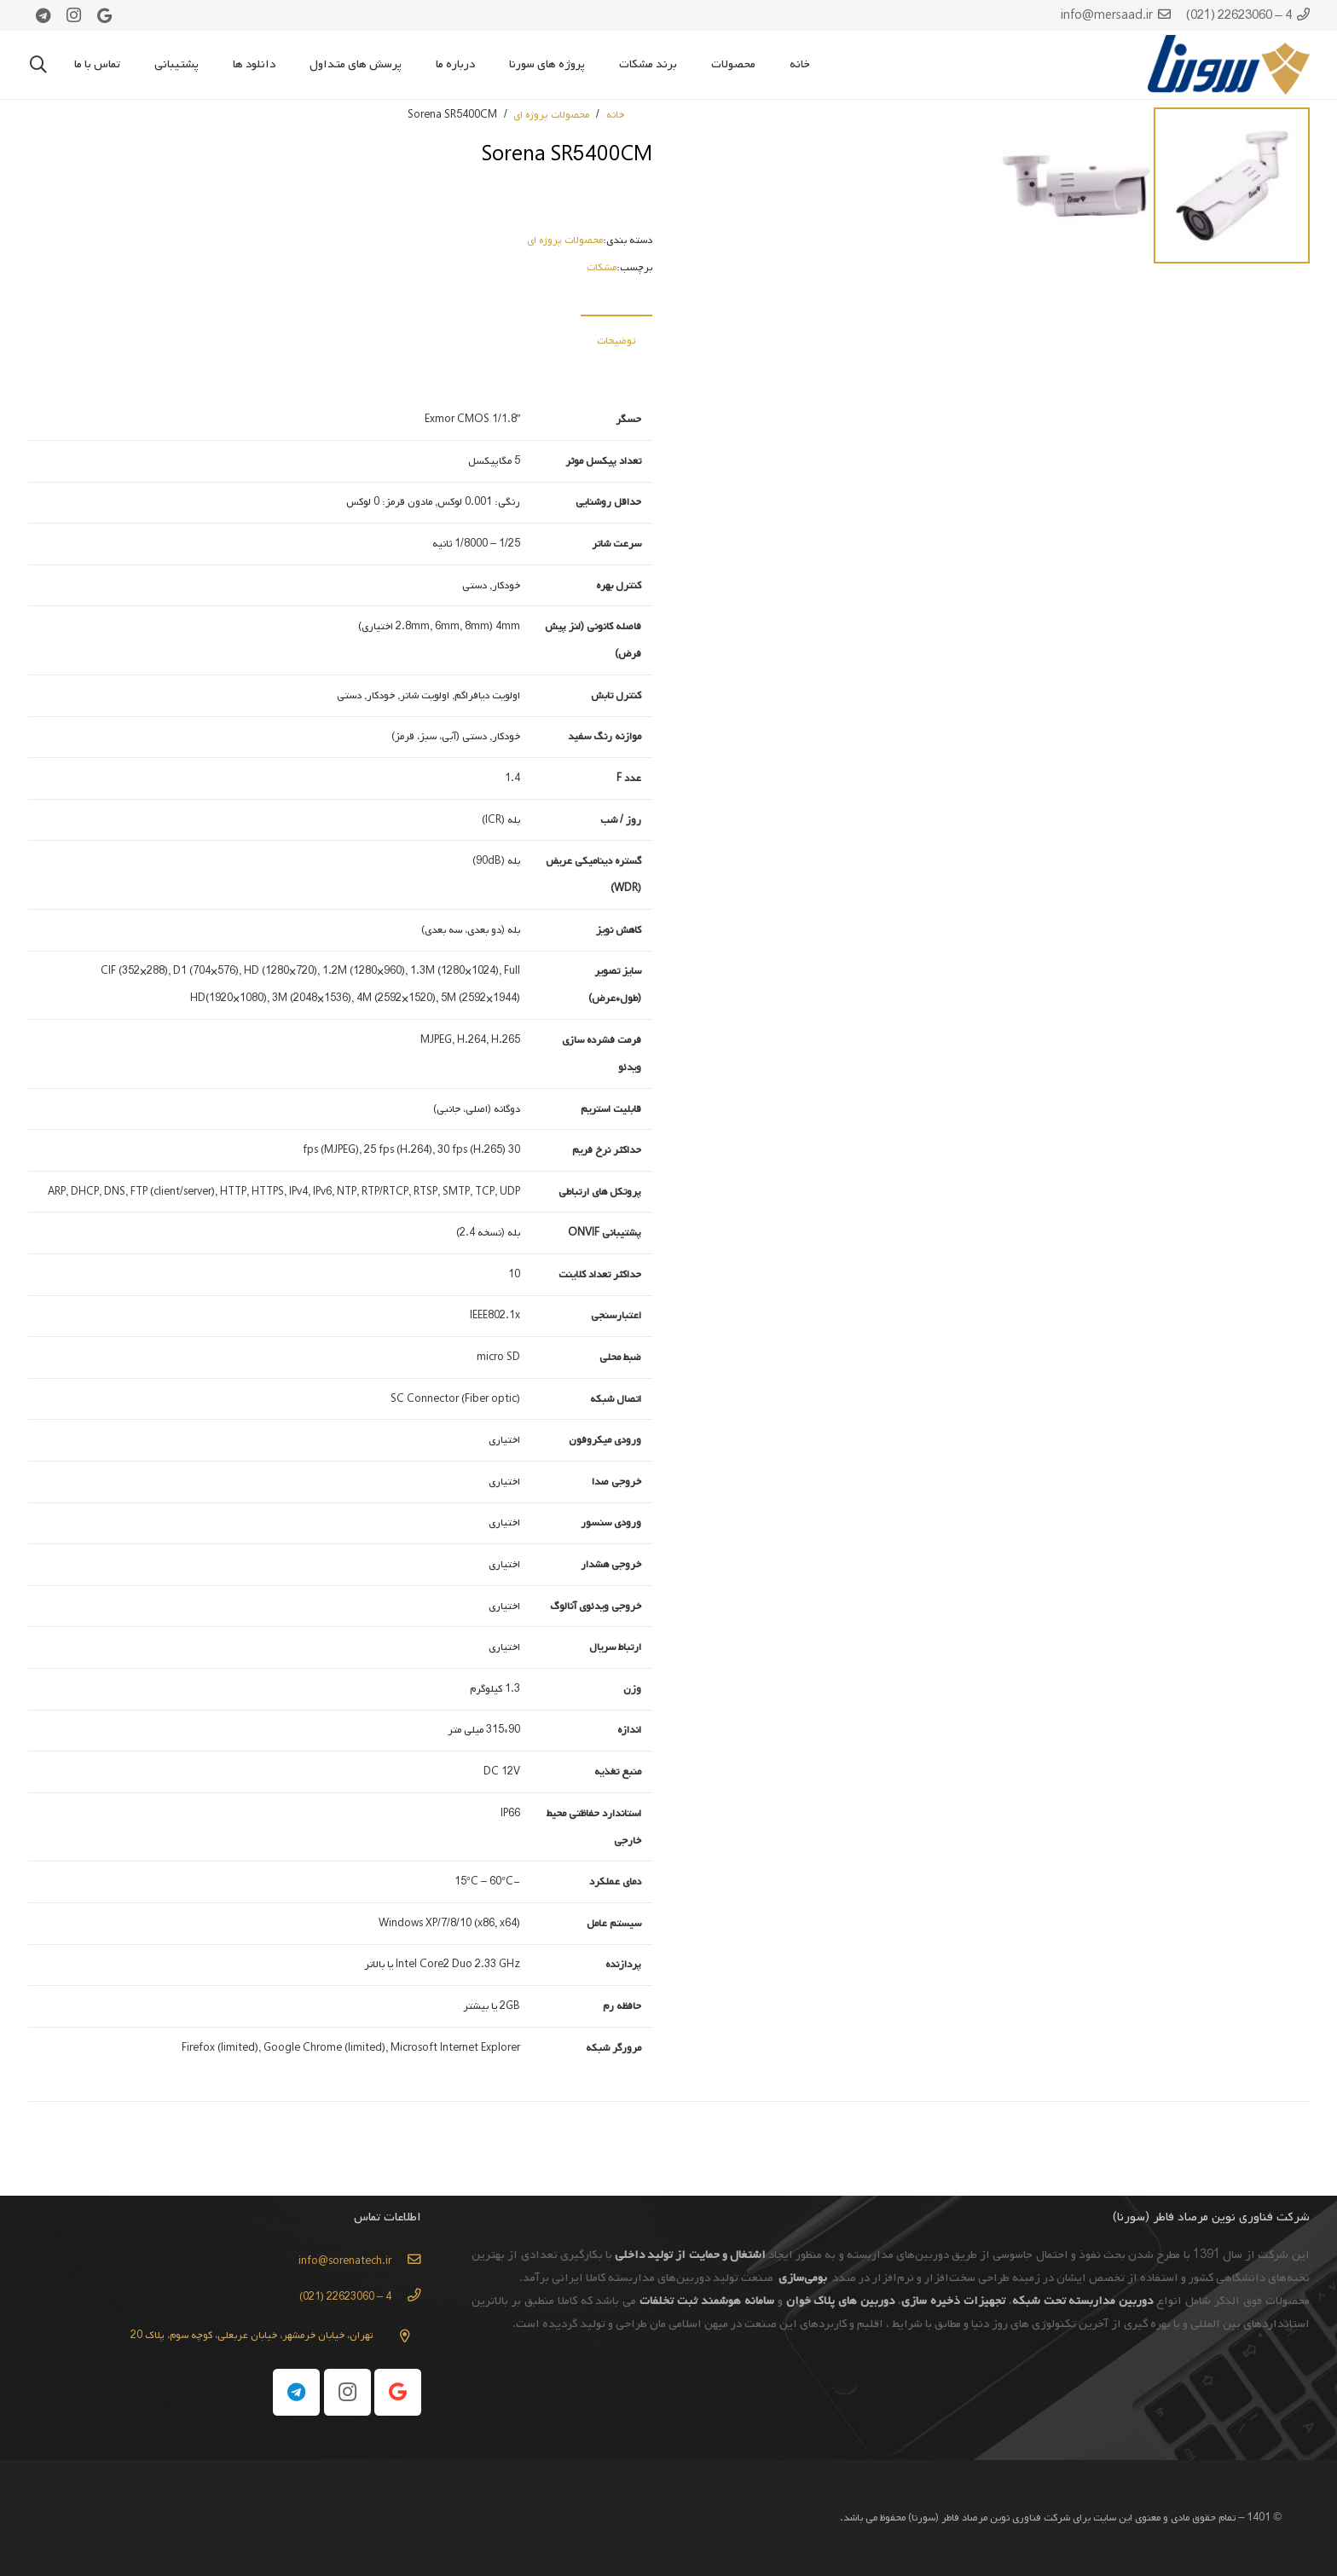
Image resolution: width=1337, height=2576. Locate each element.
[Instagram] (74, 15)
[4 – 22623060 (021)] (406, 2297)
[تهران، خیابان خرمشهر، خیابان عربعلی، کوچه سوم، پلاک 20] (397, 2336)
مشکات (601, 267)
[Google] (105, 15)
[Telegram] (43, 15)
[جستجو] (38, 64)
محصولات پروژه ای (551, 115)
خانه (615, 115)
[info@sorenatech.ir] (406, 2261)
